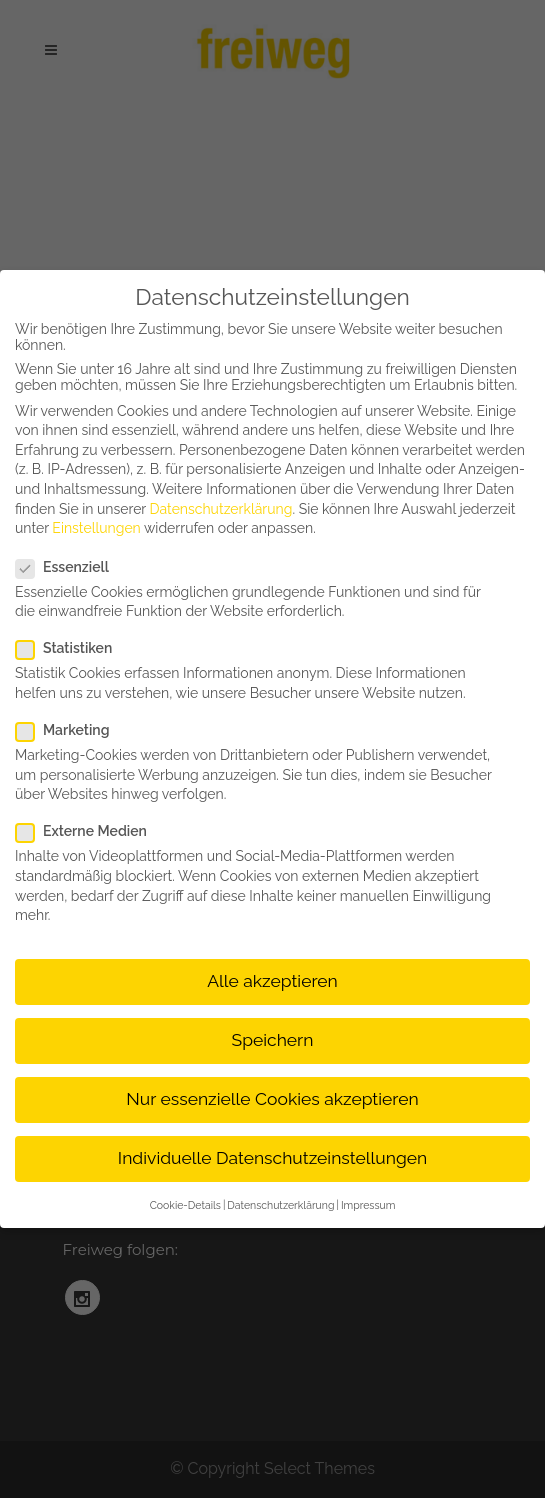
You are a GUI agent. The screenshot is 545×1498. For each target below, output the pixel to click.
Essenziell (70, 567)
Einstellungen (96, 528)
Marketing (70, 730)
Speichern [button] (273, 1040)
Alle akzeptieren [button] (272, 981)
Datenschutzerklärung (221, 509)
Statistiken (72, 648)
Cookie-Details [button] (185, 1205)
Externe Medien (89, 831)
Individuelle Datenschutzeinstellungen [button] (272, 1158)
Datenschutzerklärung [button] (280, 1205)
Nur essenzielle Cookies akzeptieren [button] (272, 1099)
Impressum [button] (368, 1205)
